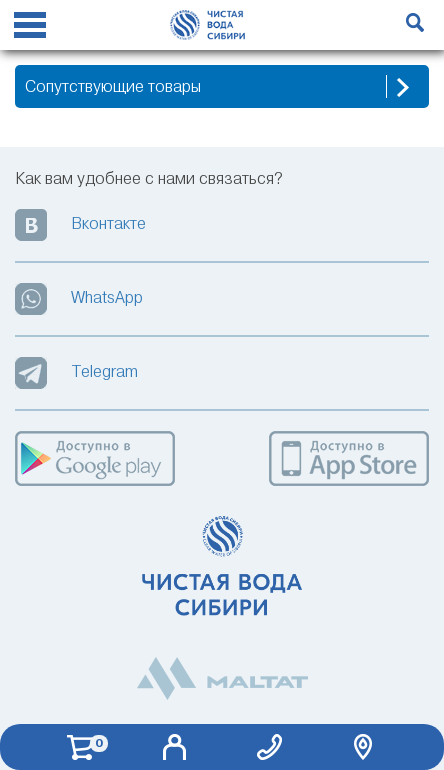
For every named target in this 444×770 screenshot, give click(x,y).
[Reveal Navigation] (30, 28)
